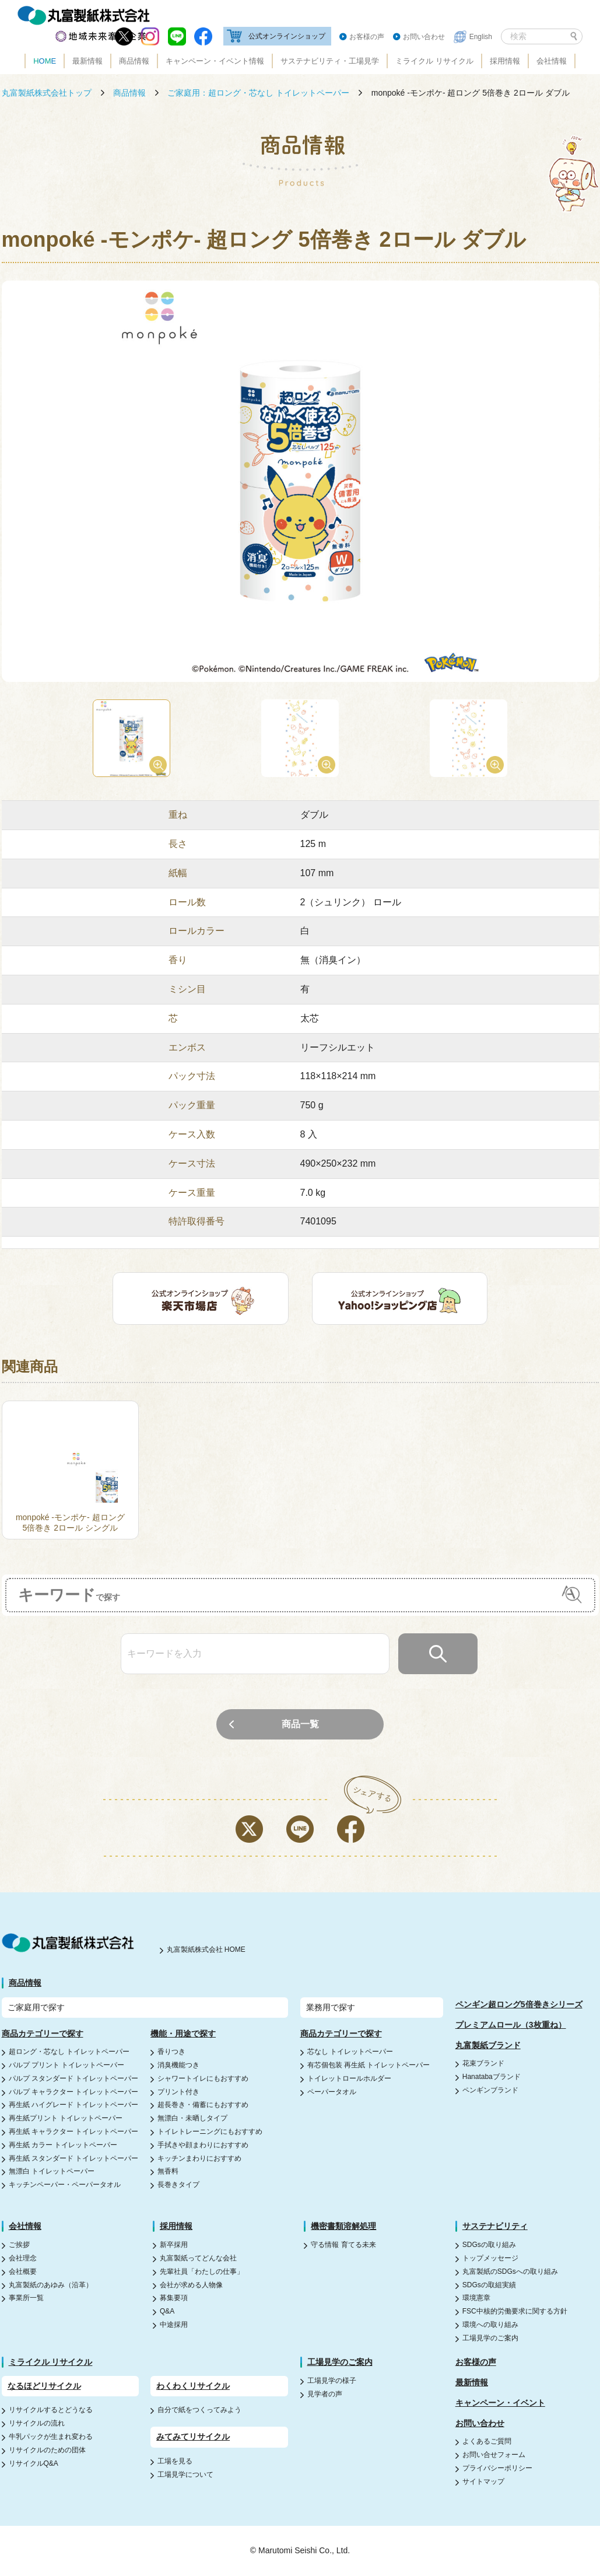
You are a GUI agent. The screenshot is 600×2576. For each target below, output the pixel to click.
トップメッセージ (490, 2258)
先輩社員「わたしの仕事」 (202, 2271)
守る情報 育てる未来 (343, 2245)
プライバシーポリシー (497, 2468)
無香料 (167, 2171)
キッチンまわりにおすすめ (199, 2158)
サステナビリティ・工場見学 (329, 61)
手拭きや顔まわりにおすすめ (202, 2145)
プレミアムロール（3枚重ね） (510, 2024)
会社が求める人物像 (191, 2285)
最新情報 (87, 61)
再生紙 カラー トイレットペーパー (63, 2145)
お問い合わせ (424, 37)
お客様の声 (366, 37)
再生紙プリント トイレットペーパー (65, 2118)
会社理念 (23, 2258)
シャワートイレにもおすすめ (202, 2078)
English (480, 37)
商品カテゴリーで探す (42, 2033)
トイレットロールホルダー (349, 2078)
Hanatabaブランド (491, 2077)
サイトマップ (483, 2481)
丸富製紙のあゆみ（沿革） (51, 2285)
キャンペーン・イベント (500, 2402)
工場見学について (185, 2474)
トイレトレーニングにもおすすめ (209, 2131)
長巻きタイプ (178, 2184)
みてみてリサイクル (193, 2436)
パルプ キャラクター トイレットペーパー (74, 2092)
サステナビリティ (495, 2226)
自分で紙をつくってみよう (199, 2410)
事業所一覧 (26, 2298)
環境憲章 (476, 2298)
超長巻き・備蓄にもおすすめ (202, 2105)
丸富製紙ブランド (488, 2045)
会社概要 (23, 2271)
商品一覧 (300, 1724)
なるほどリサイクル (44, 2385)
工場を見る (174, 2461)
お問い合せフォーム (493, 2455)
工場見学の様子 (331, 2380)
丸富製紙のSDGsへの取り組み (510, 2271)
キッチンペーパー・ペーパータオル (65, 2184)
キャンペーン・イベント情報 (215, 61)
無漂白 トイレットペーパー (51, 2171)
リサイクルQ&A (33, 2463)
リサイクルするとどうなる (51, 2410)
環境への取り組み (490, 2324)
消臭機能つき (178, 2065)
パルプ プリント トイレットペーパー (67, 2065)
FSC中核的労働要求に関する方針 (514, 2311)
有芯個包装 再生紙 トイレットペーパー (368, 2065)
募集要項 (174, 2298)
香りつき (171, 2052)
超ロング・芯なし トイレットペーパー (69, 2052)
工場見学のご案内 (490, 2338)
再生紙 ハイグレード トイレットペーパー (74, 2105)
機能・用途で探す (183, 2033)
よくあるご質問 (486, 2441)
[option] (300, 481)
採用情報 (505, 61)
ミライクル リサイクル (434, 61)
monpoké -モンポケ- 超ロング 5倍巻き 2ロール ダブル (470, 92)
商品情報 (134, 61)
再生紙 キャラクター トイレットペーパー (74, 2131)
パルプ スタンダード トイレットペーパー (74, 2078)
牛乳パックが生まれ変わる (51, 2436)
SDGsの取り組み (489, 2245)
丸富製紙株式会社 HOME (206, 1949)
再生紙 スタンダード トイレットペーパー (74, 2158)
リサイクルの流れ (37, 2423)
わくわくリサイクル (193, 2385)
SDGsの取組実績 (489, 2285)
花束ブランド (483, 2063)
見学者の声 (324, 2394)
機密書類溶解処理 (343, 2226)
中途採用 (174, 2324)
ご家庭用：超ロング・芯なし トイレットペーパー (258, 92)
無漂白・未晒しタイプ (192, 2118)
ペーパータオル (331, 2092)
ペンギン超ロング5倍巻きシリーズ (519, 2004)
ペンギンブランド (490, 2090)
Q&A (167, 2311)
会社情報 (551, 61)
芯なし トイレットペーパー (350, 2052)
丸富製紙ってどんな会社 (198, 2258)
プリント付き (178, 2092)
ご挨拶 (19, 2245)
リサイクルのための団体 (47, 2450)
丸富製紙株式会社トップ (47, 92)
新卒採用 (174, 2245)
